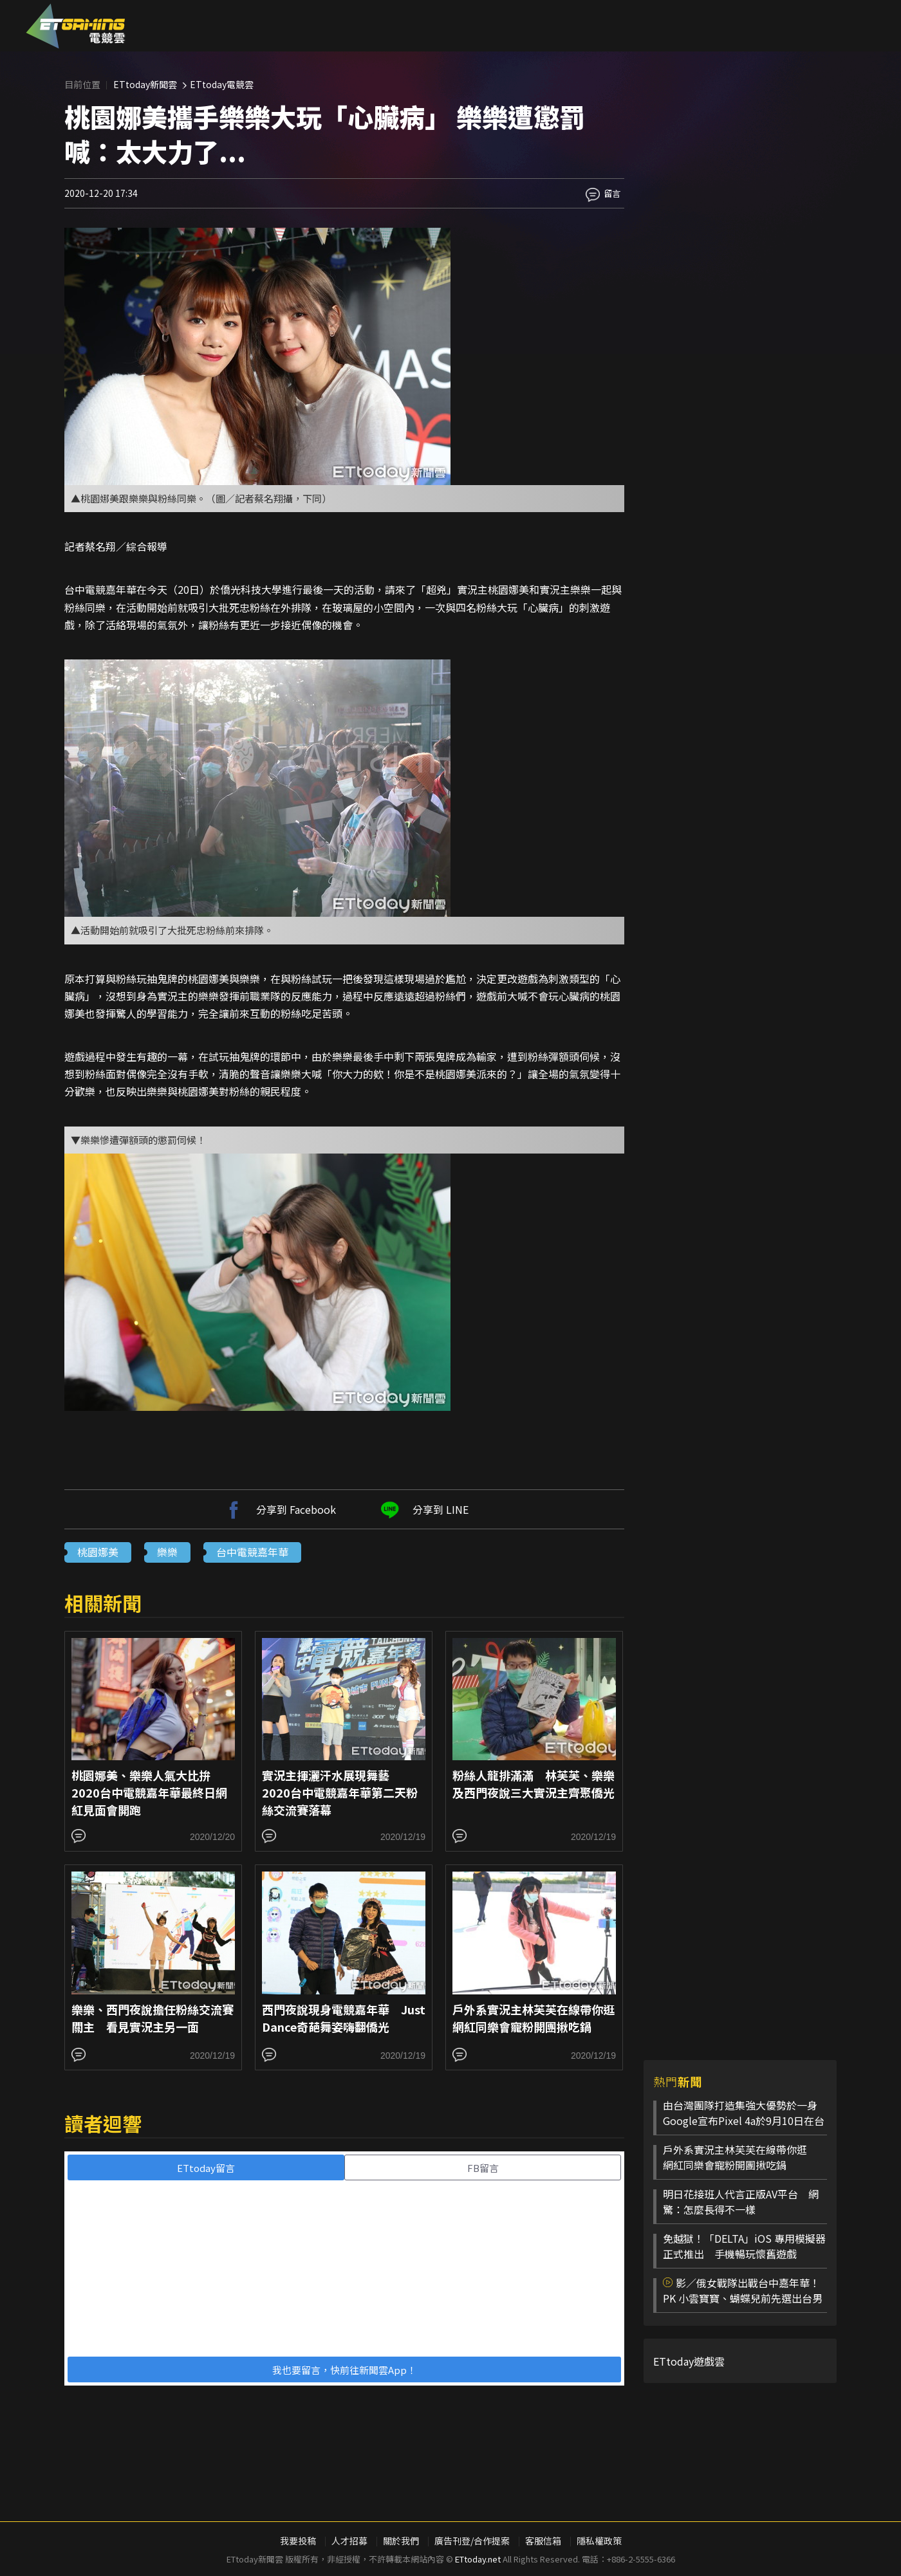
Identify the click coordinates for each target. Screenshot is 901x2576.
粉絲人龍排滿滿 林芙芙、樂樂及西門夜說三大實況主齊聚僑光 (533, 1784)
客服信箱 (543, 2540)
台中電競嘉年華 (252, 1551)
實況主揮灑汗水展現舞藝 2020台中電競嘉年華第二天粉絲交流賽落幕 (340, 1792)
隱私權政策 (599, 2540)
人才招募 (349, 2540)
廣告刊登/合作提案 (472, 2540)
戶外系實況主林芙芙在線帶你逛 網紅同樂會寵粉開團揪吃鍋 (539, 2018)
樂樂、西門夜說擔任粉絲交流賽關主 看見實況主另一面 (152, 2018)
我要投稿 (298, 2540)
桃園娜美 (97, 1551)
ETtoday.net (478, 2559)
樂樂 (167, 1551)
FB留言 (483, 2168)
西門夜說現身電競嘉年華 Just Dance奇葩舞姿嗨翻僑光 (343, 2018)
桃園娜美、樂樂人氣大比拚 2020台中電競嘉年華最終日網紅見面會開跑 (149, 1792)
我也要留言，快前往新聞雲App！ (344, 2370)
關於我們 (401, 2540)
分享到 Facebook (278, 1509)
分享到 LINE (423, 1509)
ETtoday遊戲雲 (689, 2361)
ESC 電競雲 (75, 25)
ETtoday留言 (206, 2168)
